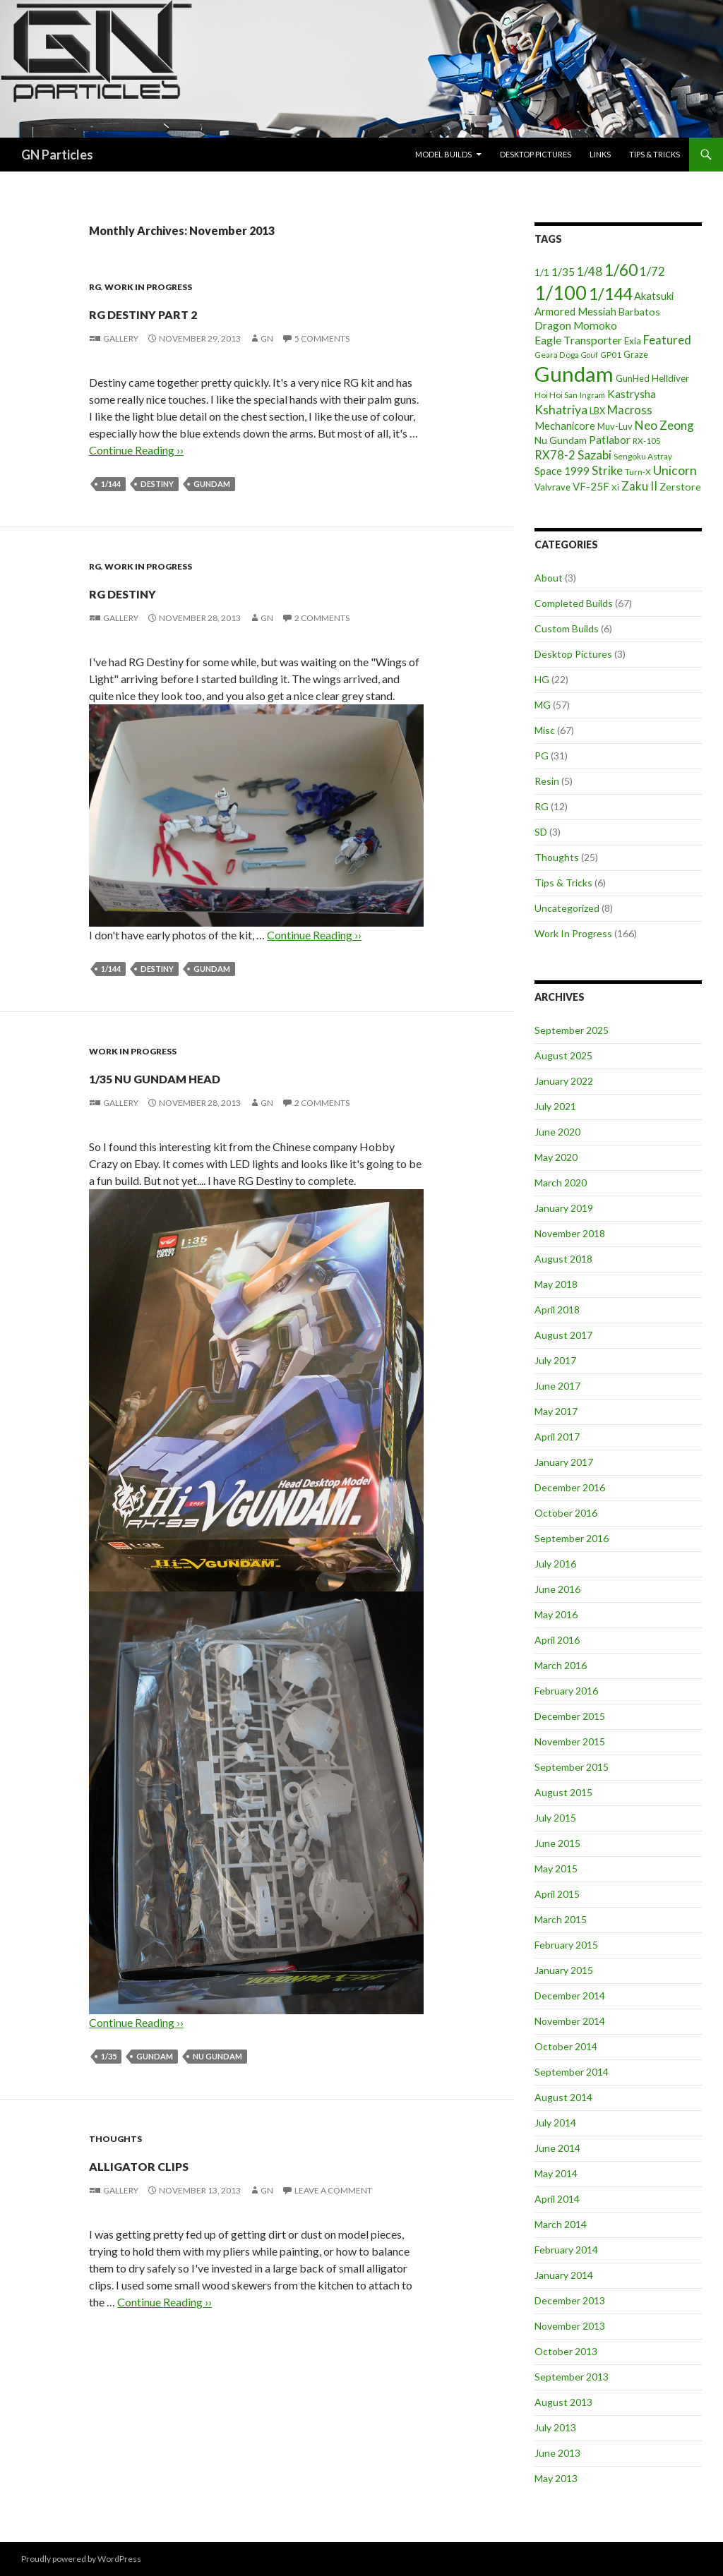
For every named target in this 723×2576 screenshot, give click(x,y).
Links (600, 154)
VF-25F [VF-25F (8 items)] (591, 486)
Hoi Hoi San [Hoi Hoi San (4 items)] (556, 395)
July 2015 (555, 1818)
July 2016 (555, 1564)
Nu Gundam (217, 2056)
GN (267, 338)
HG (541, 679)
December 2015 (569, 1716)
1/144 (111, 483)
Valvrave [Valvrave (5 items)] (552, 487)
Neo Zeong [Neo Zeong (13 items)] (664, 425)
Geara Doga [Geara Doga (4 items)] (556, 354)
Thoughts (115, 2138)
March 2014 (560, 2224)
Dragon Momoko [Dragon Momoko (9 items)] (575, 325)
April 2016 (557, 1640)
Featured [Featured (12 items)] (667, 339)
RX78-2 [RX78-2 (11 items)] (554, 455)
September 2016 (571, 1538)
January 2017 (563, 1462)
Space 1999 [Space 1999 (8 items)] (562, 470)
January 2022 (563, 1081)
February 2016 (566, 1691)
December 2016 (569, 1487)
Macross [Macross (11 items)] (629, 409)
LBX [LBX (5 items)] (597, 410)
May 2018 (556, 1284)
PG (541, 756)
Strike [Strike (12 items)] (607, 470)
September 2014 (571, 2072)
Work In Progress (148, 287)
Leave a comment (333, 2190)
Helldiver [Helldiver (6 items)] (670, 378)
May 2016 (556, 1614)
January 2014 (563, 2275)
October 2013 (565, 2351)
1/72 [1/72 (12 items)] (652, 271)
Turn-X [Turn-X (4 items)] (638, 472)
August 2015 (563, 1792)
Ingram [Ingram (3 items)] (592, 394)
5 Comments (321, 338)
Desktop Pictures (535, 154)
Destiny (157, 483)
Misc (544, 730)
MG (542, 705)
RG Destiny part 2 (202, 311)
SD (540, 832)
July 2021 (555, 1106)
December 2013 (569, 2300)
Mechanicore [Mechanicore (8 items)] (564, 425)
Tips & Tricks (654, 154)
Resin (546, 781)
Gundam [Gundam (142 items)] (574, 373)
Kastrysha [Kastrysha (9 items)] (631, 393)
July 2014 (555, 2123)
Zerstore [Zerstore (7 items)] (680, 487)
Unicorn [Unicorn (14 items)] (675, 470)
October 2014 (565, 2046)
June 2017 (557, 1386)
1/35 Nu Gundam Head (222, 1075)
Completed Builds (573, 603)
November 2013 (569, 2326)
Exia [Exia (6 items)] (632, 341)
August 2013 (563, 2402)
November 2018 (569, 1233)
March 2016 (560, 1665)
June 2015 (557, 1843)
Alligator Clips (190, 2163)
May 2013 (556, 2478)
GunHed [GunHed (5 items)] (633, 378)
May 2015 (556, 1868)
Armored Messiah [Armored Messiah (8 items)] (575, 311)
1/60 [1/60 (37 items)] (621, 269)
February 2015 (566, 1945)
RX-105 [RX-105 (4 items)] (647, 440)
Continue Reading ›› (136, 450)
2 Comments (321, 618)
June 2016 (557, 1589)
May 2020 (556, 1157)
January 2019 (563, 1208)
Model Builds (443, 154)
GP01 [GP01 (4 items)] (610, 354)
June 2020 (557, 1132)
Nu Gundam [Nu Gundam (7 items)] (560, 440)
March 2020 (560, 1182)
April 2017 (557, 1437)
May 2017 (556, 1411)
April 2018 (557, 1310)
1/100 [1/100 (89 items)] (560, 293)
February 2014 (566, 2250)
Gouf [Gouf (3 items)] (589, 354)
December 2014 (569, 1996)
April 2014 (557, 2199)
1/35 (108, 2056)
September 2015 (571, 1767)
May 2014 (556, 2173)
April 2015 (557, 1894)
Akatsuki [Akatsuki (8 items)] (654, 295)
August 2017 (563, 1335)
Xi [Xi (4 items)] (615, 487)
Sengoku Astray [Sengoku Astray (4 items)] (643, 456)
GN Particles (57, 154)
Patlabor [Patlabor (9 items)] (610, 439)
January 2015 (563, 1970)
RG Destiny (160, 590)
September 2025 (571, 1030)
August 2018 (563, 1259)
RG (95, 287)
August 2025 (563, 1055)
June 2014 (557, 2148)
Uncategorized (566, 908)
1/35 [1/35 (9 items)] (563, 271)
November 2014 (569, 2021)
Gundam (211, 483)
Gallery (120, 338)
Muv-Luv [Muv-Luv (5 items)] (615, 426)
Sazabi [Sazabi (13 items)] (594, 454)
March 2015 (560, 1919)
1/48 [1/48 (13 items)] (589, 271)
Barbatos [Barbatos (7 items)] (639, 312)
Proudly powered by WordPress (81, 2558)
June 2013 (557, 2453)
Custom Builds (566, 628)
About (548, 578)
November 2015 (569, 1741)
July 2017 (555, 1360)
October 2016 (565, 1513)
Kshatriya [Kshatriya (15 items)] (560, 409)
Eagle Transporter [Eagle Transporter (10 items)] (578, 340)
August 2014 (563, 2097)
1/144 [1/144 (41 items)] (610, 293)
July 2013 (555, 2427)
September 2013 (571, 2377)
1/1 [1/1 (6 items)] (541, 272)
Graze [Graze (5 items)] (635, 354)
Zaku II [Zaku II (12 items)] (639, 486)
